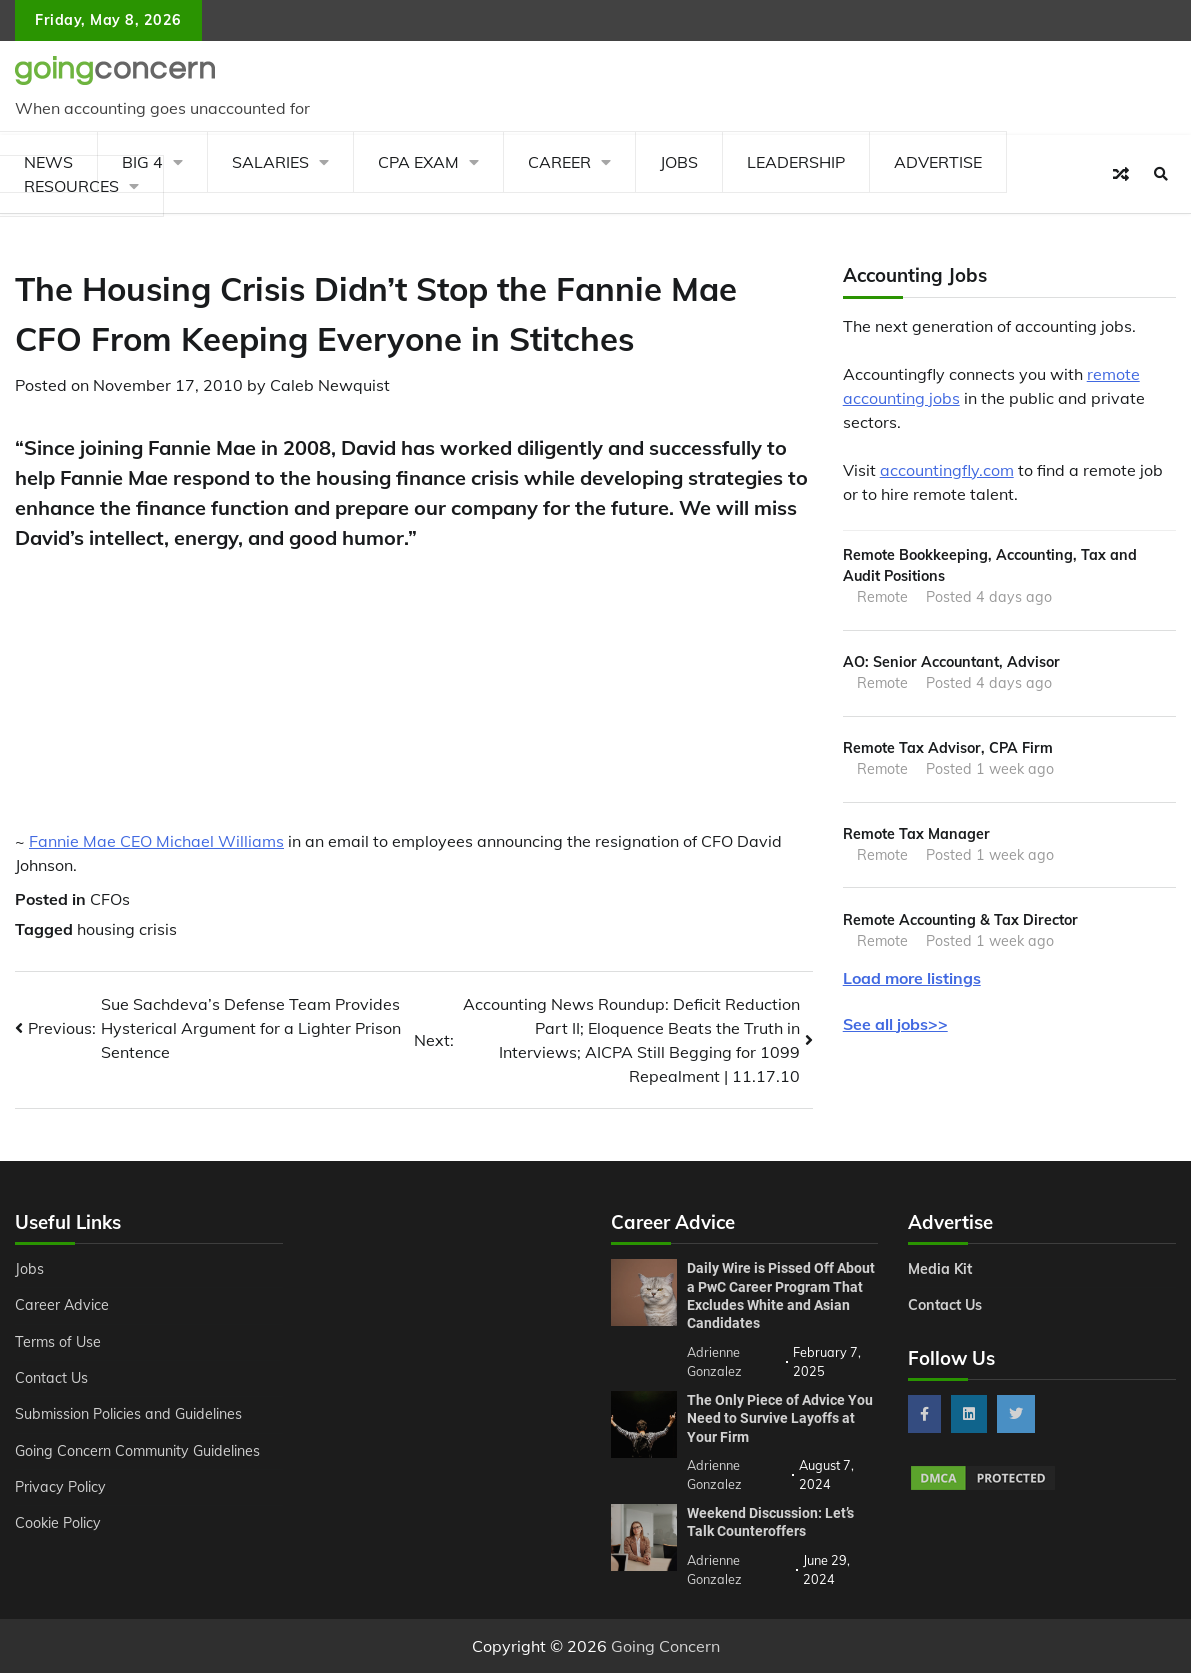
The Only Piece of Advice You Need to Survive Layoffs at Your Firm (780, 1418)
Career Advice (62, 1305)
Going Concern (665, 1646)
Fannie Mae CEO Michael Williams (156, 841)
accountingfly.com (947, 470)
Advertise (938, 162)
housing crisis (127, 929)
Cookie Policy (58, 1523)
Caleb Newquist (330, 385)
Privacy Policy (60, 1487)
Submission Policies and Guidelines (128, 1414)
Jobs (679, 162)
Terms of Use (58, 1342)
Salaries (270, 162)
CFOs (110, 899)
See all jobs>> (895, 1024)
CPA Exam (418, 162)
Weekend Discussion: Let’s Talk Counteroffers (770, 1522)
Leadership (796, 162)
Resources (71, 186)
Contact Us (51, 1378)
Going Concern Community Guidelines (137, 1451)
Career (559, 162)
